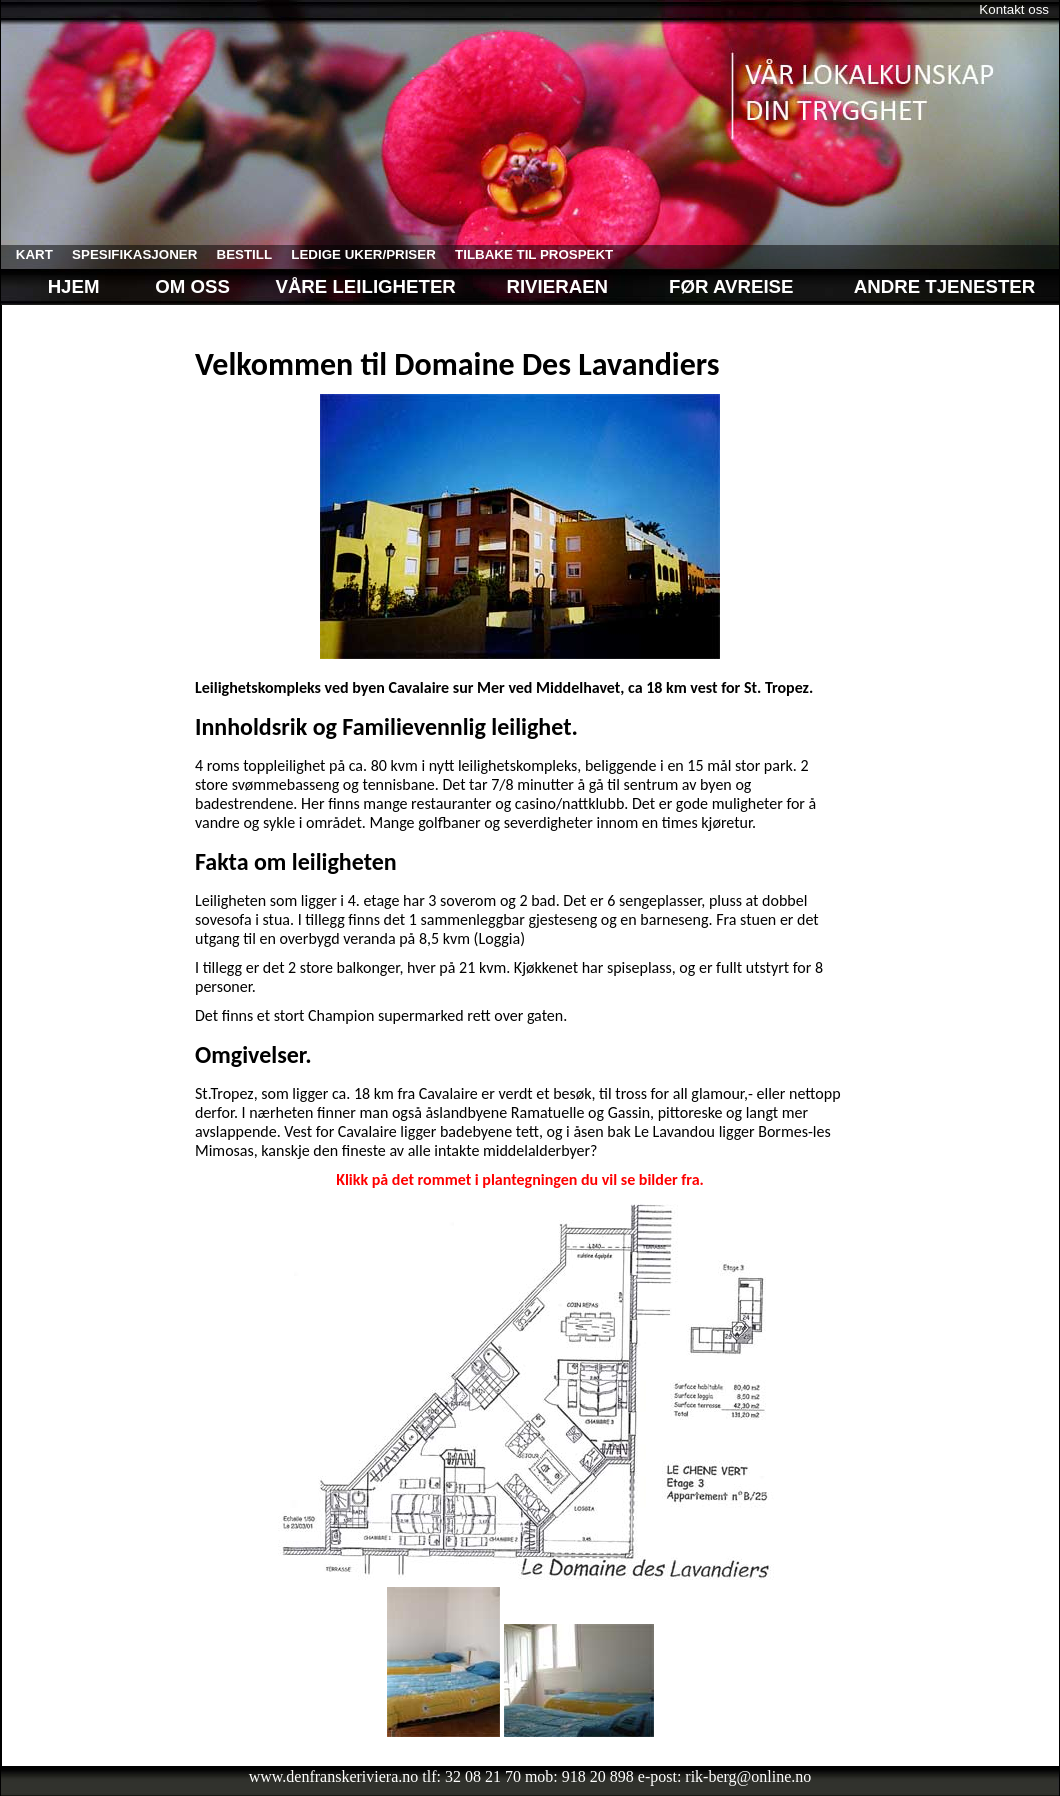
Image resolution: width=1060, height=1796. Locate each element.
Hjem (58, 286)
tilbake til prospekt (526, 254)
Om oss (190, 286)
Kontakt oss (1014, 9)
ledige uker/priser (356, 254)
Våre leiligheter (368, 286)
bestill (237, 254)
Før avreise (731, 286)
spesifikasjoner (127, 254)
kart (27, 254)
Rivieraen (557, 286)
